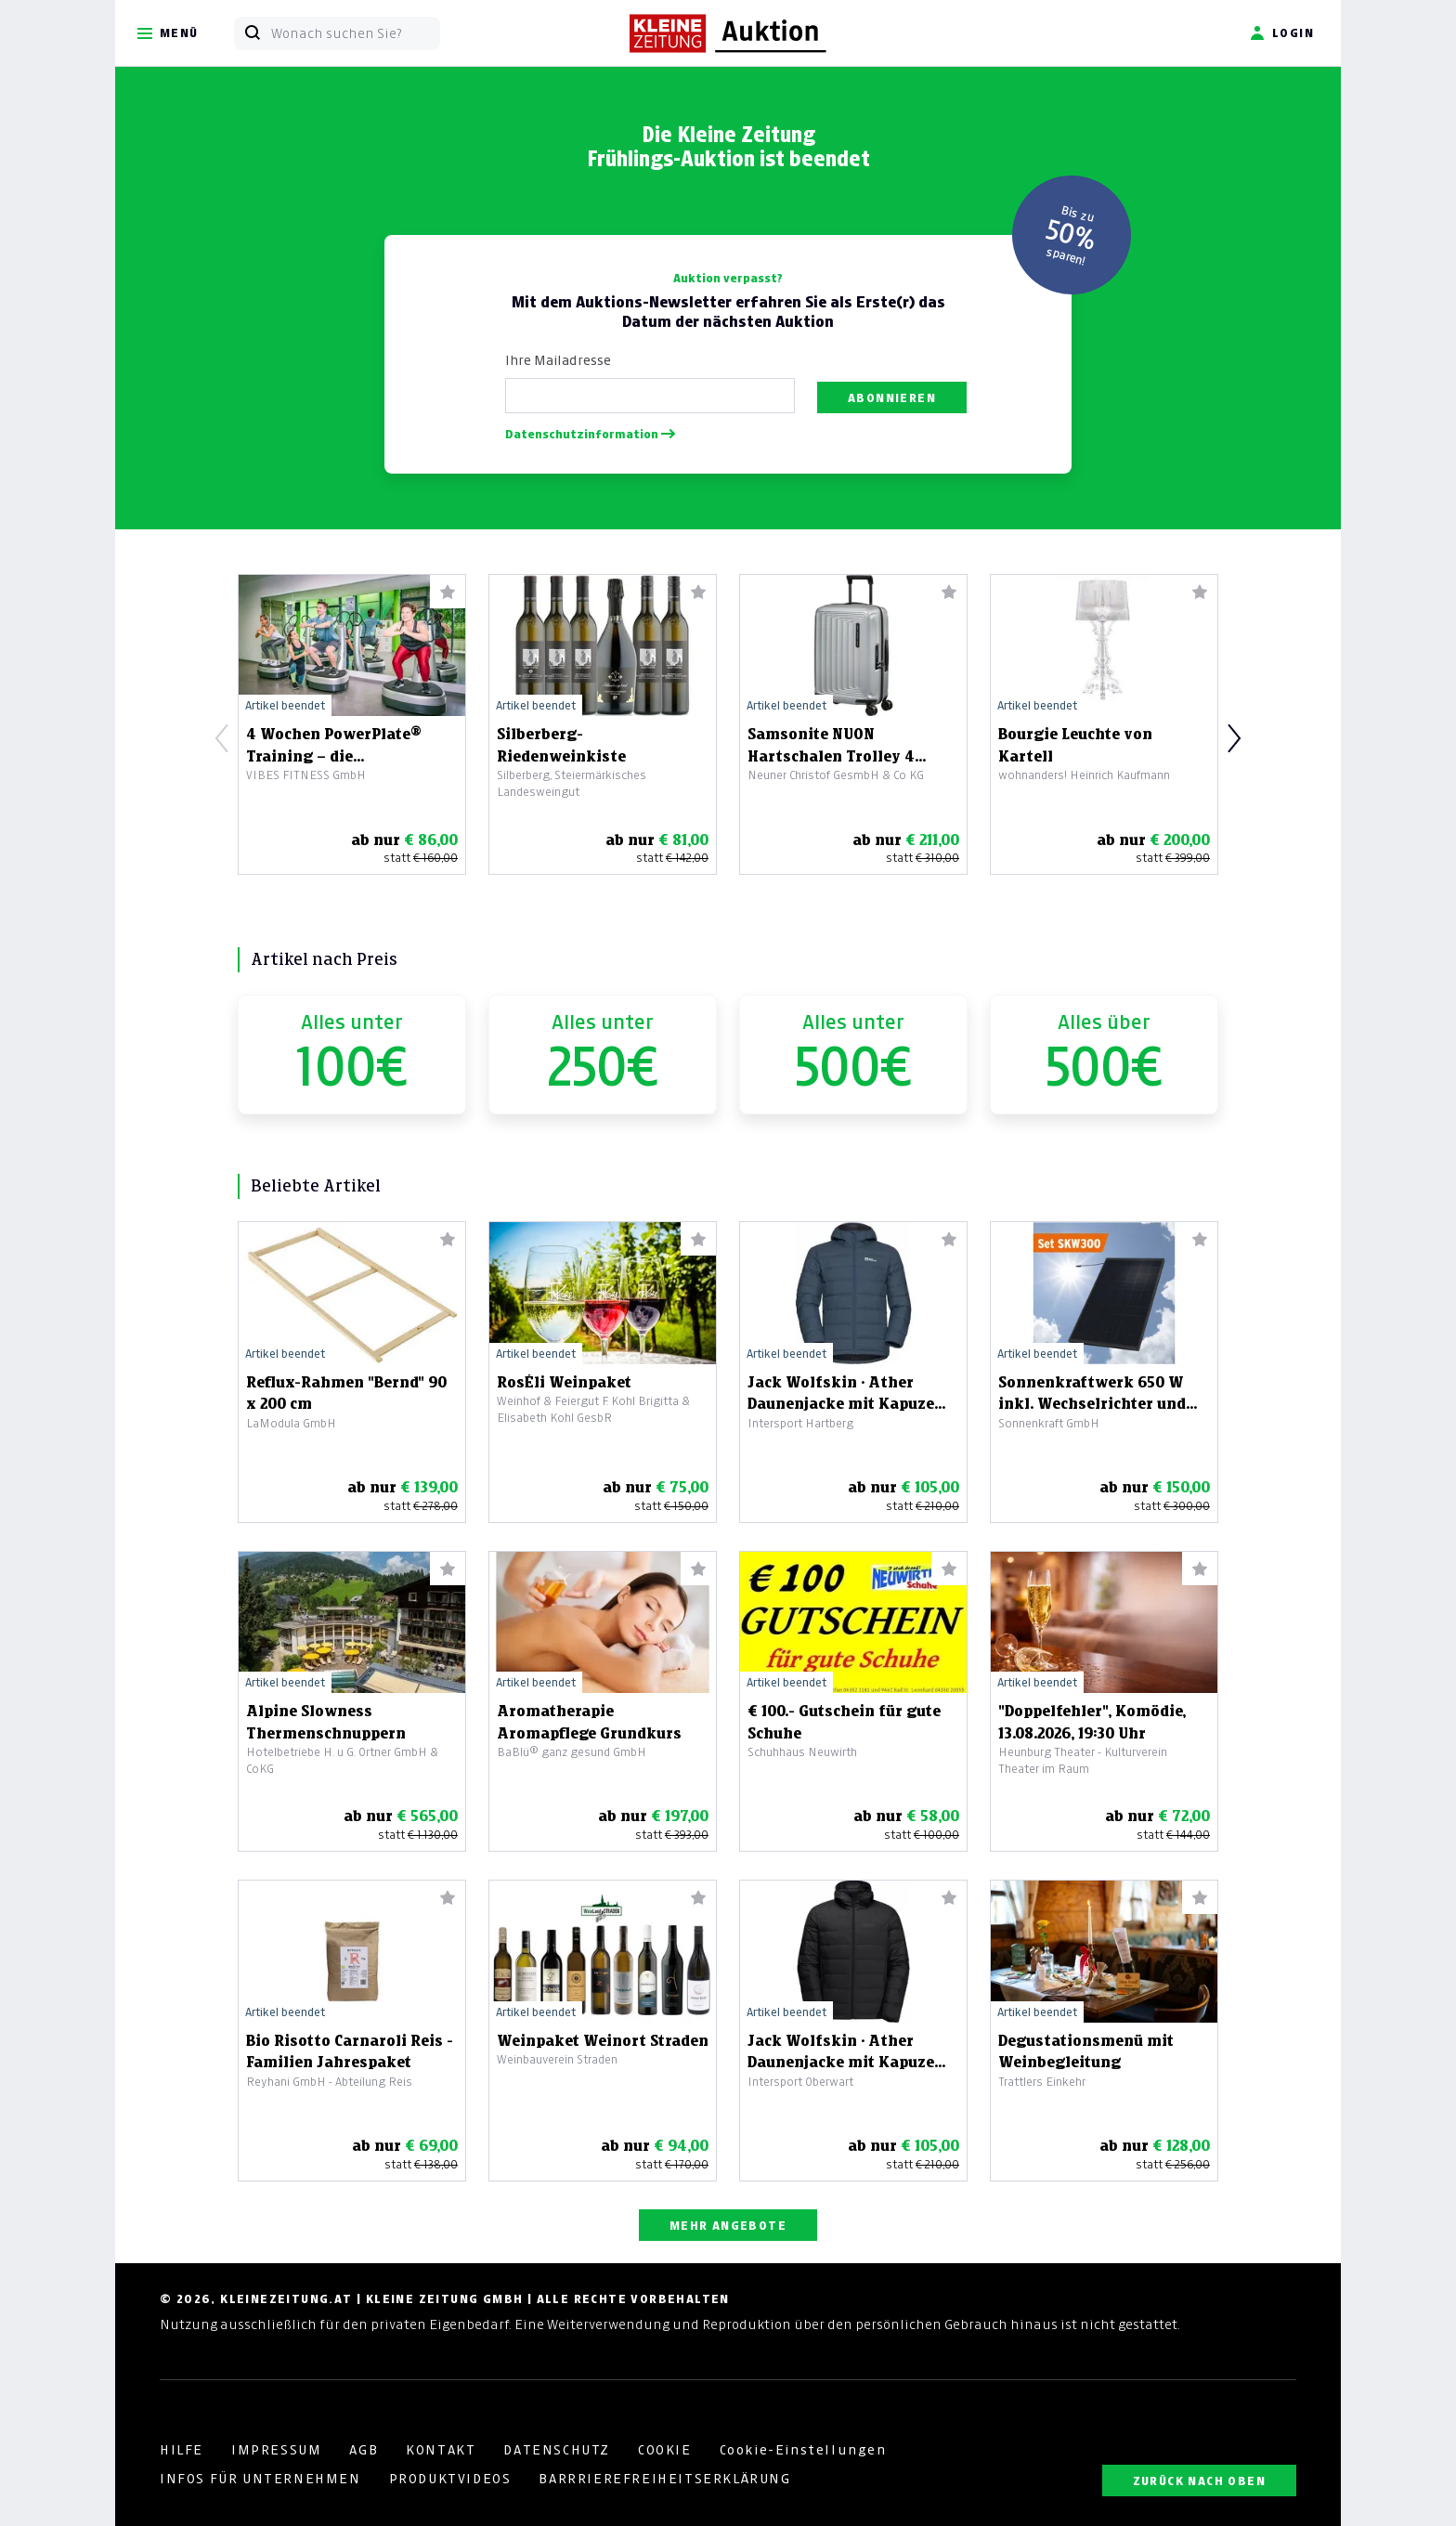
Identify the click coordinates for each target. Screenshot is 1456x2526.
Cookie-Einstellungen (803, 2449)
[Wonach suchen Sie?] (355, 33)
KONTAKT (440, 2449)
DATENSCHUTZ (556, 2449)
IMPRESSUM (276, 2449)
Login (1282, 33)
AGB (363, 2449)
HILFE (181, 2449)
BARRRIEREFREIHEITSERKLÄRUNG (664, 2478)
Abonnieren (892, 398)
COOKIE (665, 2449)
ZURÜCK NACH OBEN (1199, 2481)
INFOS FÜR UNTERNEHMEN (260, 2478)
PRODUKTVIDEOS (450, 2478)
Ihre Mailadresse (558, 360)
